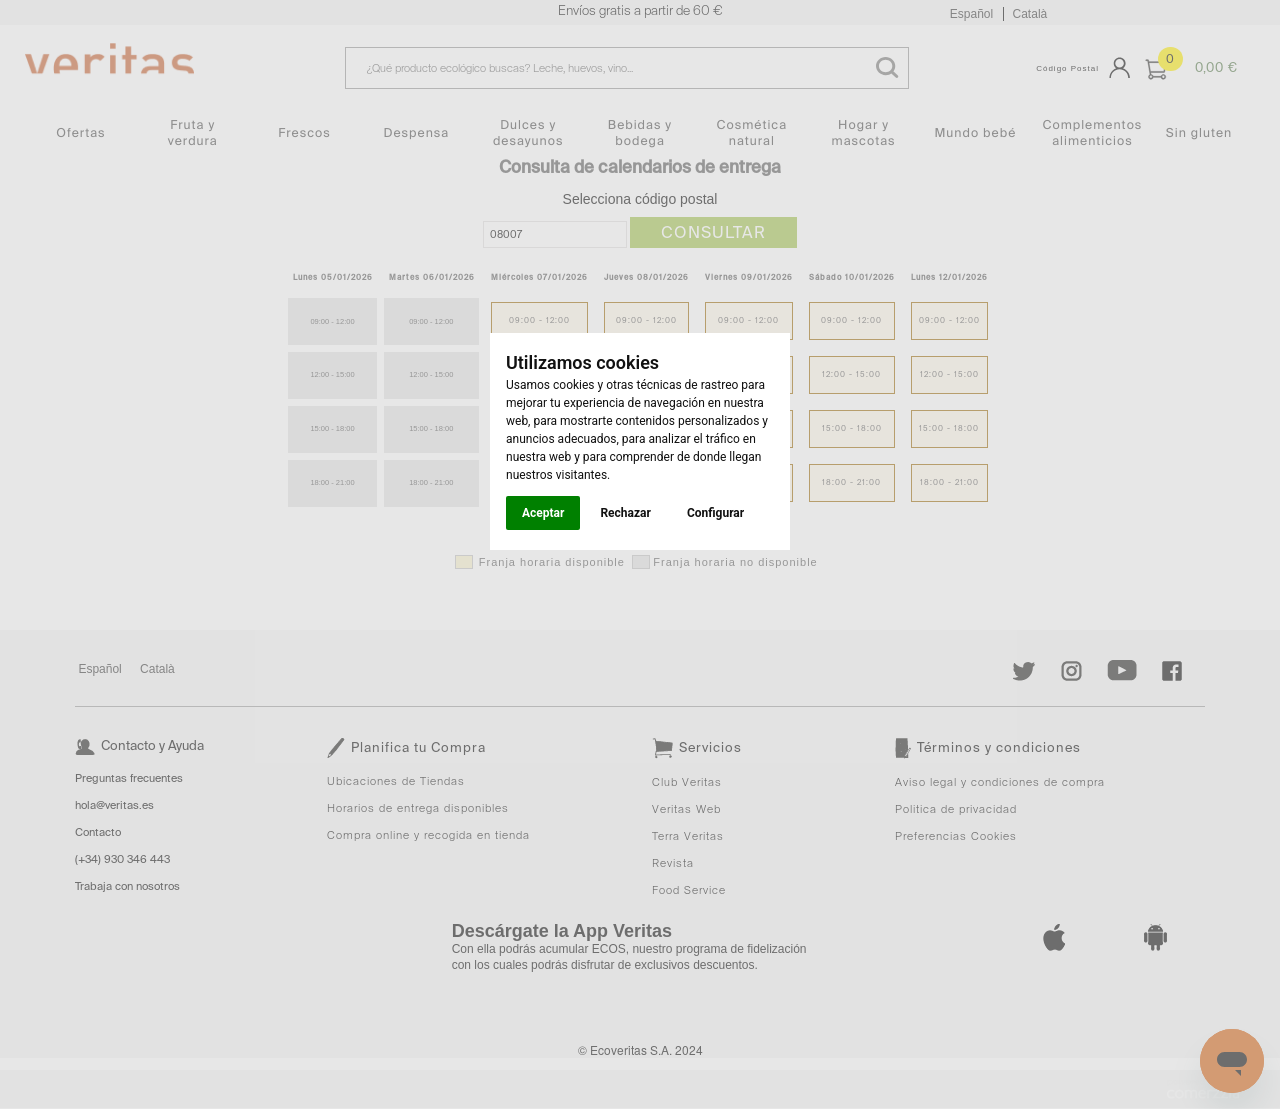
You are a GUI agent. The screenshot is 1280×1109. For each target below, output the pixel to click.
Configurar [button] (715, 513)
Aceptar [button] (543, 513)
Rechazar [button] (625, 513)
